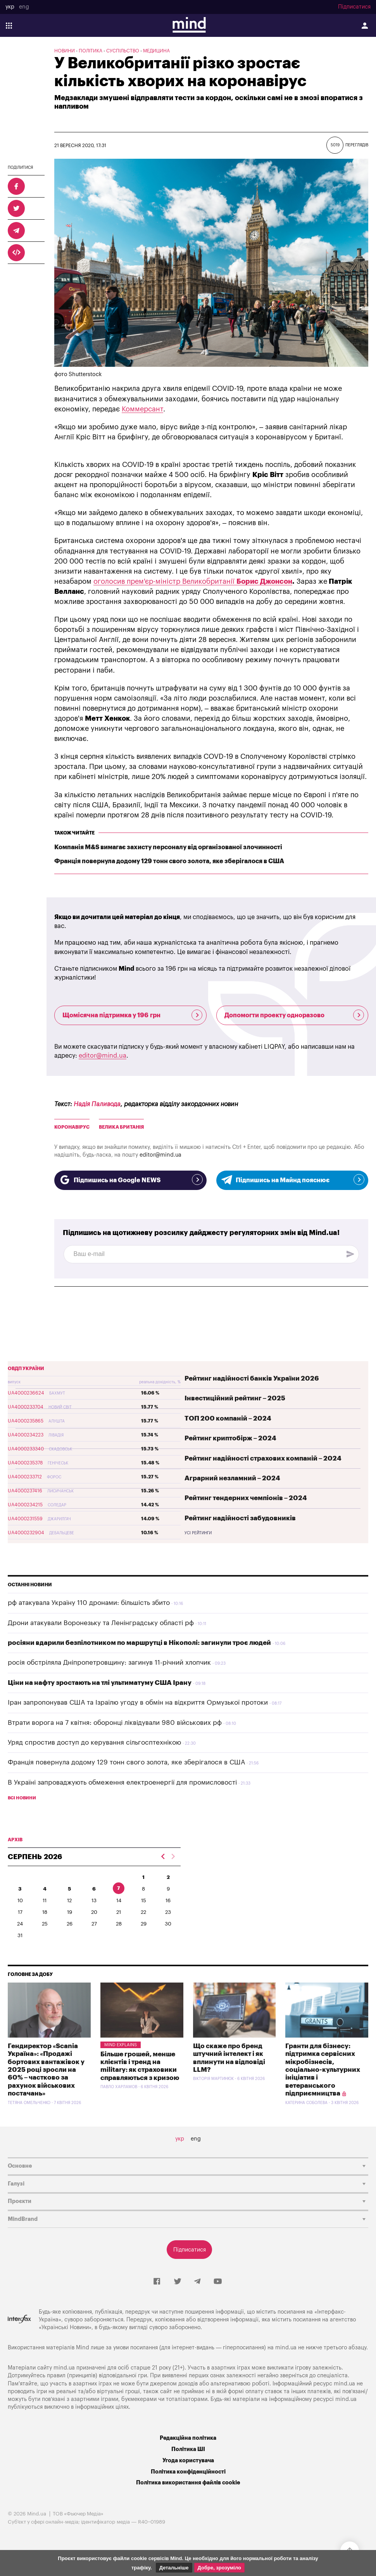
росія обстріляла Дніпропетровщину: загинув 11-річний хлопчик (109, 1662)
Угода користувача (188, 2460)
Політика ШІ (188, 2449)
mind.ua (286, 2347)
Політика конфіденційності (188, 2472)
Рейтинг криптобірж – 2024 (230, 1438)
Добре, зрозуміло (219, 2568)
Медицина (156, 51)
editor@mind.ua (102, 1056)
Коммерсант (142, 409)
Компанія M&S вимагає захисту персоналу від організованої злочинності (168, 847)
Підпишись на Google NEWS (130, 1179)
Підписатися (354, 7)
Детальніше (174, 2568)
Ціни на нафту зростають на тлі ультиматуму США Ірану (99, 1682)
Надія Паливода (97, 1104)
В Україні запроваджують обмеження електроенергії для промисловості (122, 1782)
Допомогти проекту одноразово (294, 1015)
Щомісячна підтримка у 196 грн (132, 1015)
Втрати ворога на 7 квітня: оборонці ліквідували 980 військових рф (115, 1722)
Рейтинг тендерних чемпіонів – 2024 (246, 1498)
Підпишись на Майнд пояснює (292, 1179)
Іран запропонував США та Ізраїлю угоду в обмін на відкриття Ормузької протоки (138, 1702)
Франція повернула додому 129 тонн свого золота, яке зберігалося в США (169, 861)
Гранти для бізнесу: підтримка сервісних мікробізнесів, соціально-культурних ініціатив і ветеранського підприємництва (322, 2070)
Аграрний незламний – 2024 (232, 1478)
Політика (90, 51)
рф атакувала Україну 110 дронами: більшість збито (89, 1602)
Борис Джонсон (264, 581)
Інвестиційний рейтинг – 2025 (235, 1398)
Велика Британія (121, 1127)
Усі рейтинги (198, 1533)
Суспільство (122, 51)
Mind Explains (120, 2045)
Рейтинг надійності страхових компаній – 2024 (263, 1458)
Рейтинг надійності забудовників (240, 1518)
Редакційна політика (188, 2438)
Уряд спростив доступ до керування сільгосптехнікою (94, 1742)
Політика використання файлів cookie (188, 2483)
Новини (64, 51)
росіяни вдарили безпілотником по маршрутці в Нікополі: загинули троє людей (139, 1642)
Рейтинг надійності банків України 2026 (252, 1378)
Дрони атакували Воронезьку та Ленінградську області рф (101, 1623)
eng (24, 7)
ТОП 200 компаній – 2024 (228, 1418)
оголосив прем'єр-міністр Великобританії (164, 581)
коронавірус (72, 1127)
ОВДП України (26, 1368)
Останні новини (30, 1584)
